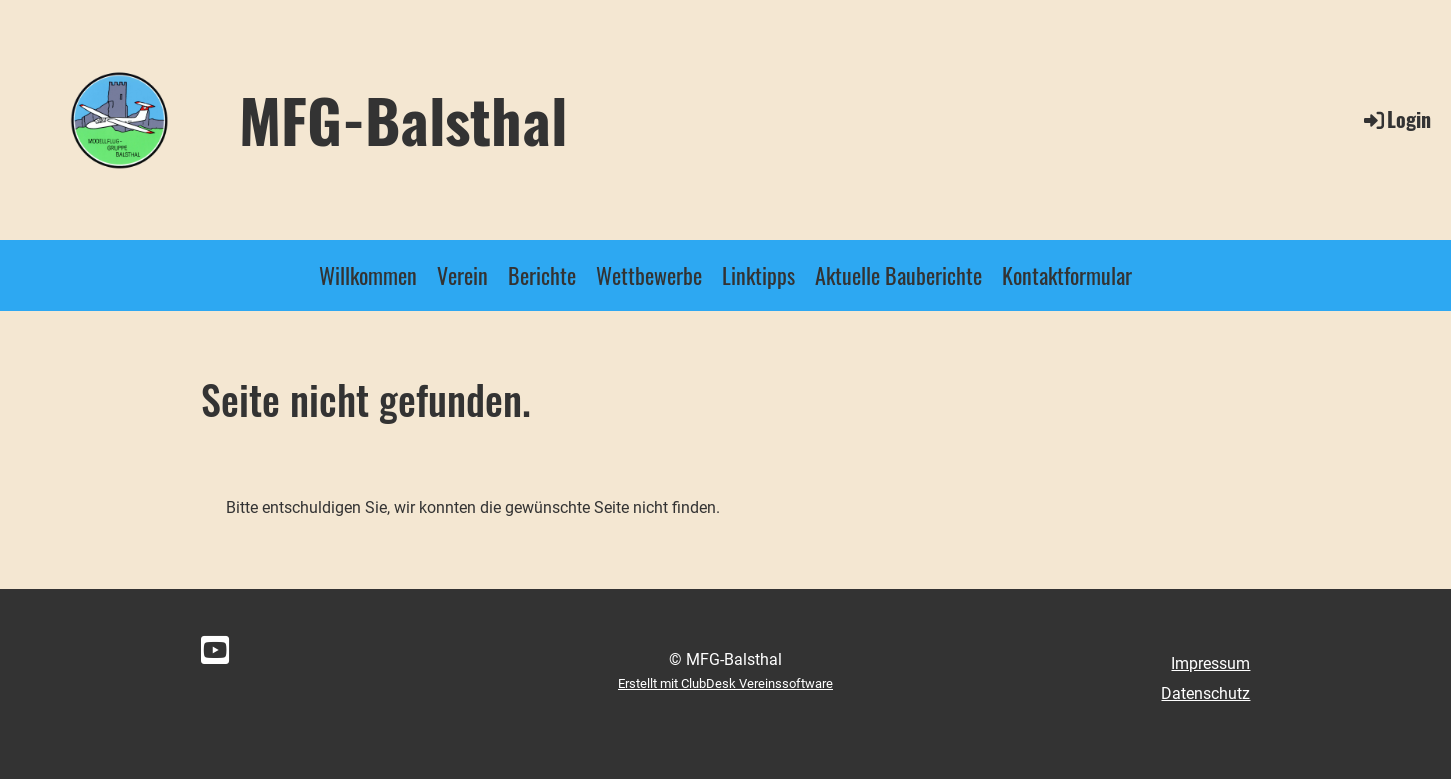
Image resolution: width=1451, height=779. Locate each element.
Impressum (1210, 663)
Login (1396, 119)
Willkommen (368, 275)
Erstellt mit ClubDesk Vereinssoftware (725, 683)
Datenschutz (1205, 693)
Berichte (542, 275)
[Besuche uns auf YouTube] (215, 651)
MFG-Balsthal (403, 119)
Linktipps (758, 275)
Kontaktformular (1067, 275)
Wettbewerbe (649, 275)
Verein (462, 275)
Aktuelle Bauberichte (898, 275)
